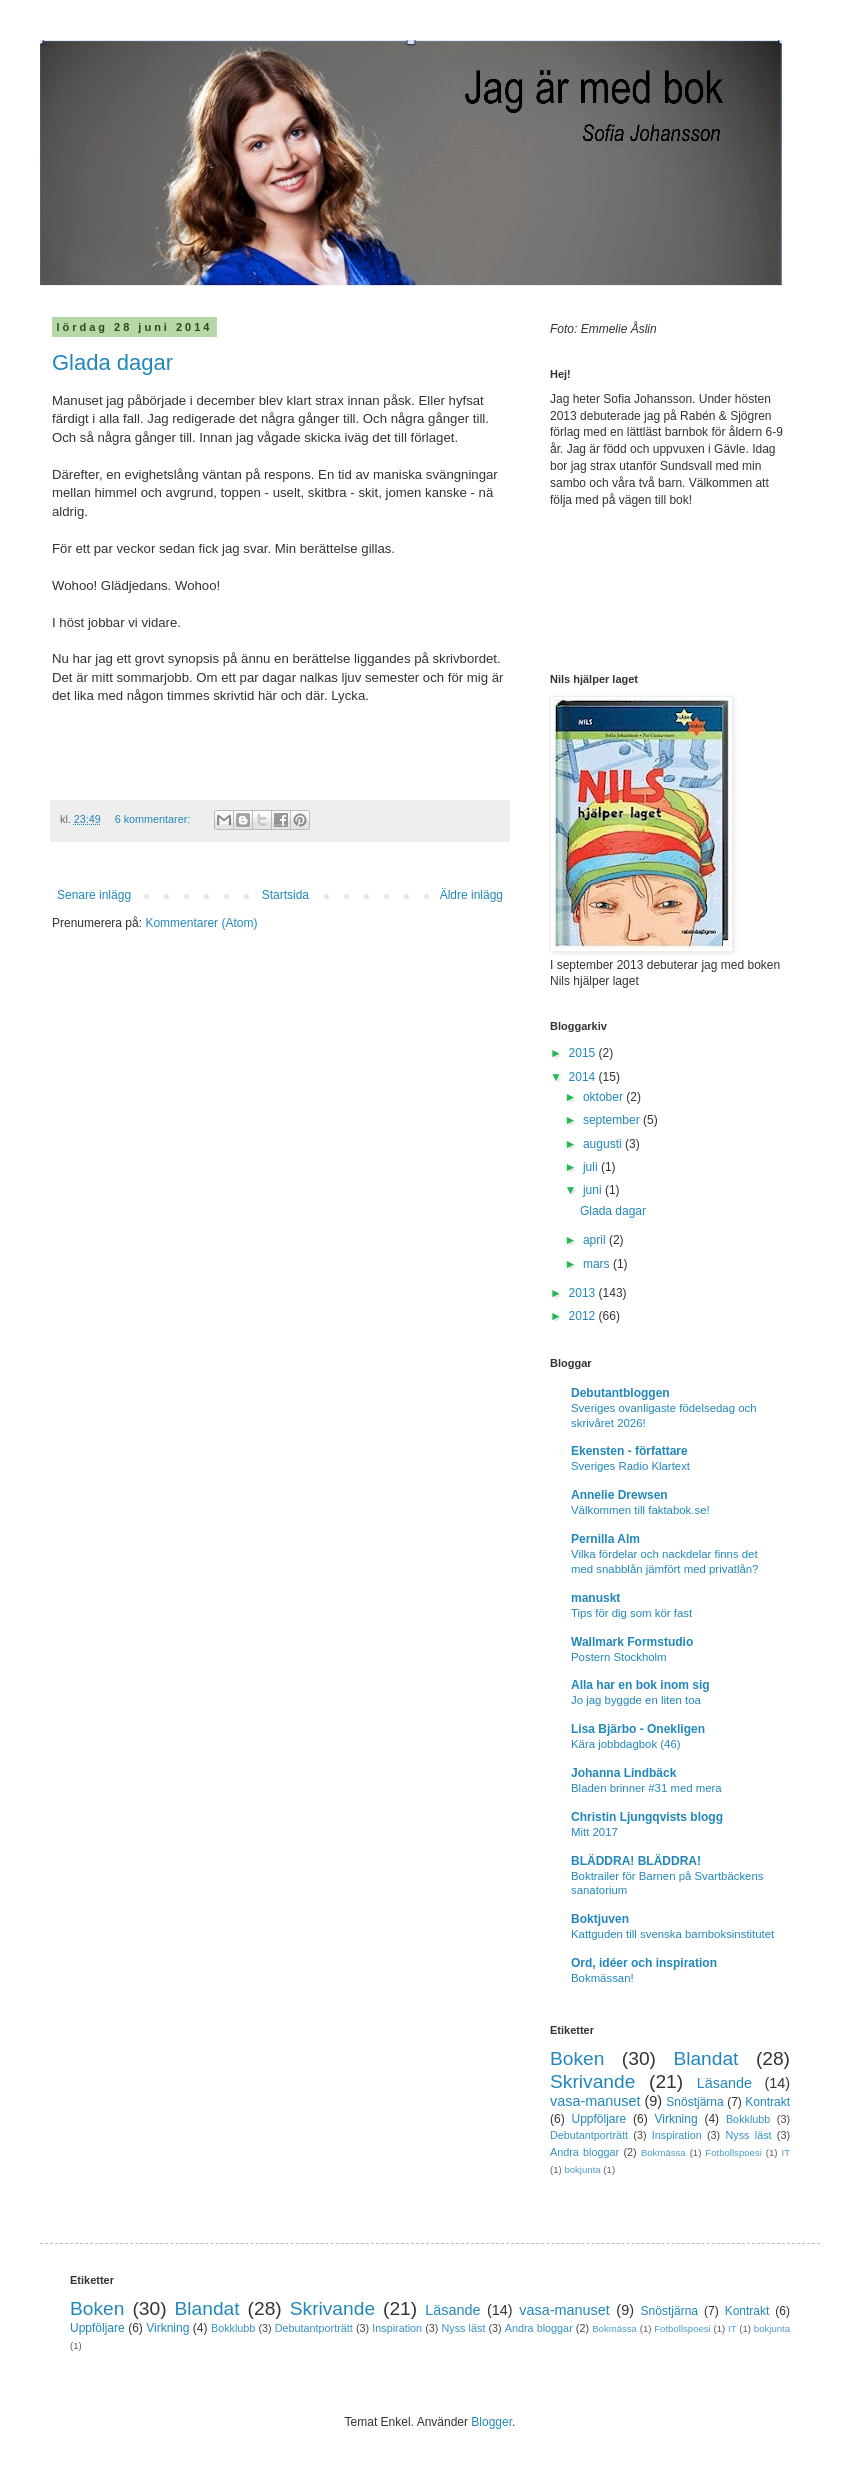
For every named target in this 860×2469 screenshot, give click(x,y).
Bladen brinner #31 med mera (646, 1788)
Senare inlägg (94, 895)
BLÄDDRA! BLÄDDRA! (636, 1861)
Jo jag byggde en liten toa (636, 1700)
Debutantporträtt (589, 2135)
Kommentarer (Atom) (201, 923)
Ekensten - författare (629, 1451)
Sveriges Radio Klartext (630, 1466)
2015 (584, 1053)
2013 (584, 1293)
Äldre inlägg (471, 895)
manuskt (595, 1598)
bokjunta (582, 2169)
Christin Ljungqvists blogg (647, 1817)
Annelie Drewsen (619, 1495)
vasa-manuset (595, 2101)
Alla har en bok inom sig (640, 1685)
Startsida (285, 895)
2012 (584, 1316)
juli (592, 1167)
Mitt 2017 (594, 1832)
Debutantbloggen (620, 1393)
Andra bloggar (584, 2152)
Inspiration (677, 2135)
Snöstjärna (694, 2102)
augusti (604, 1144)
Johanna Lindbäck (623, 1773)
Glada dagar (112, 362)
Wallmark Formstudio (632, 1642)
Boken (577, 2058)
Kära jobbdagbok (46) (626, 1744)
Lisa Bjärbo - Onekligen (638, 1729)
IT (785, 2152)
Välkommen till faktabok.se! (640, 1510)
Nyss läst (748, 2135)
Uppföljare (598, 2119)
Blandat (705, 2058)
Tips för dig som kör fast (631, 1613)
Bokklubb (748, 2119)
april (596, 1240)
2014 (584, 1077)
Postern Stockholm (619, 1657)
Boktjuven (600, 1919)
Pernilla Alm (605, 1539)
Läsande (724, 2083)
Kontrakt (767, 2102)
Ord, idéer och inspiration (644, 1963)
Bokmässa (663, 2152)
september (613, 1120)
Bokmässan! (602, 1978)
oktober (604, 1097)
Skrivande (592, 2081)
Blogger (491, 2422)
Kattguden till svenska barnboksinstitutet (672, 1934)
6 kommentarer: (154, 819)
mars (598, 1264)
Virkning (675, 2119)
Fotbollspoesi (733, 2152)
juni (594, 1190)
